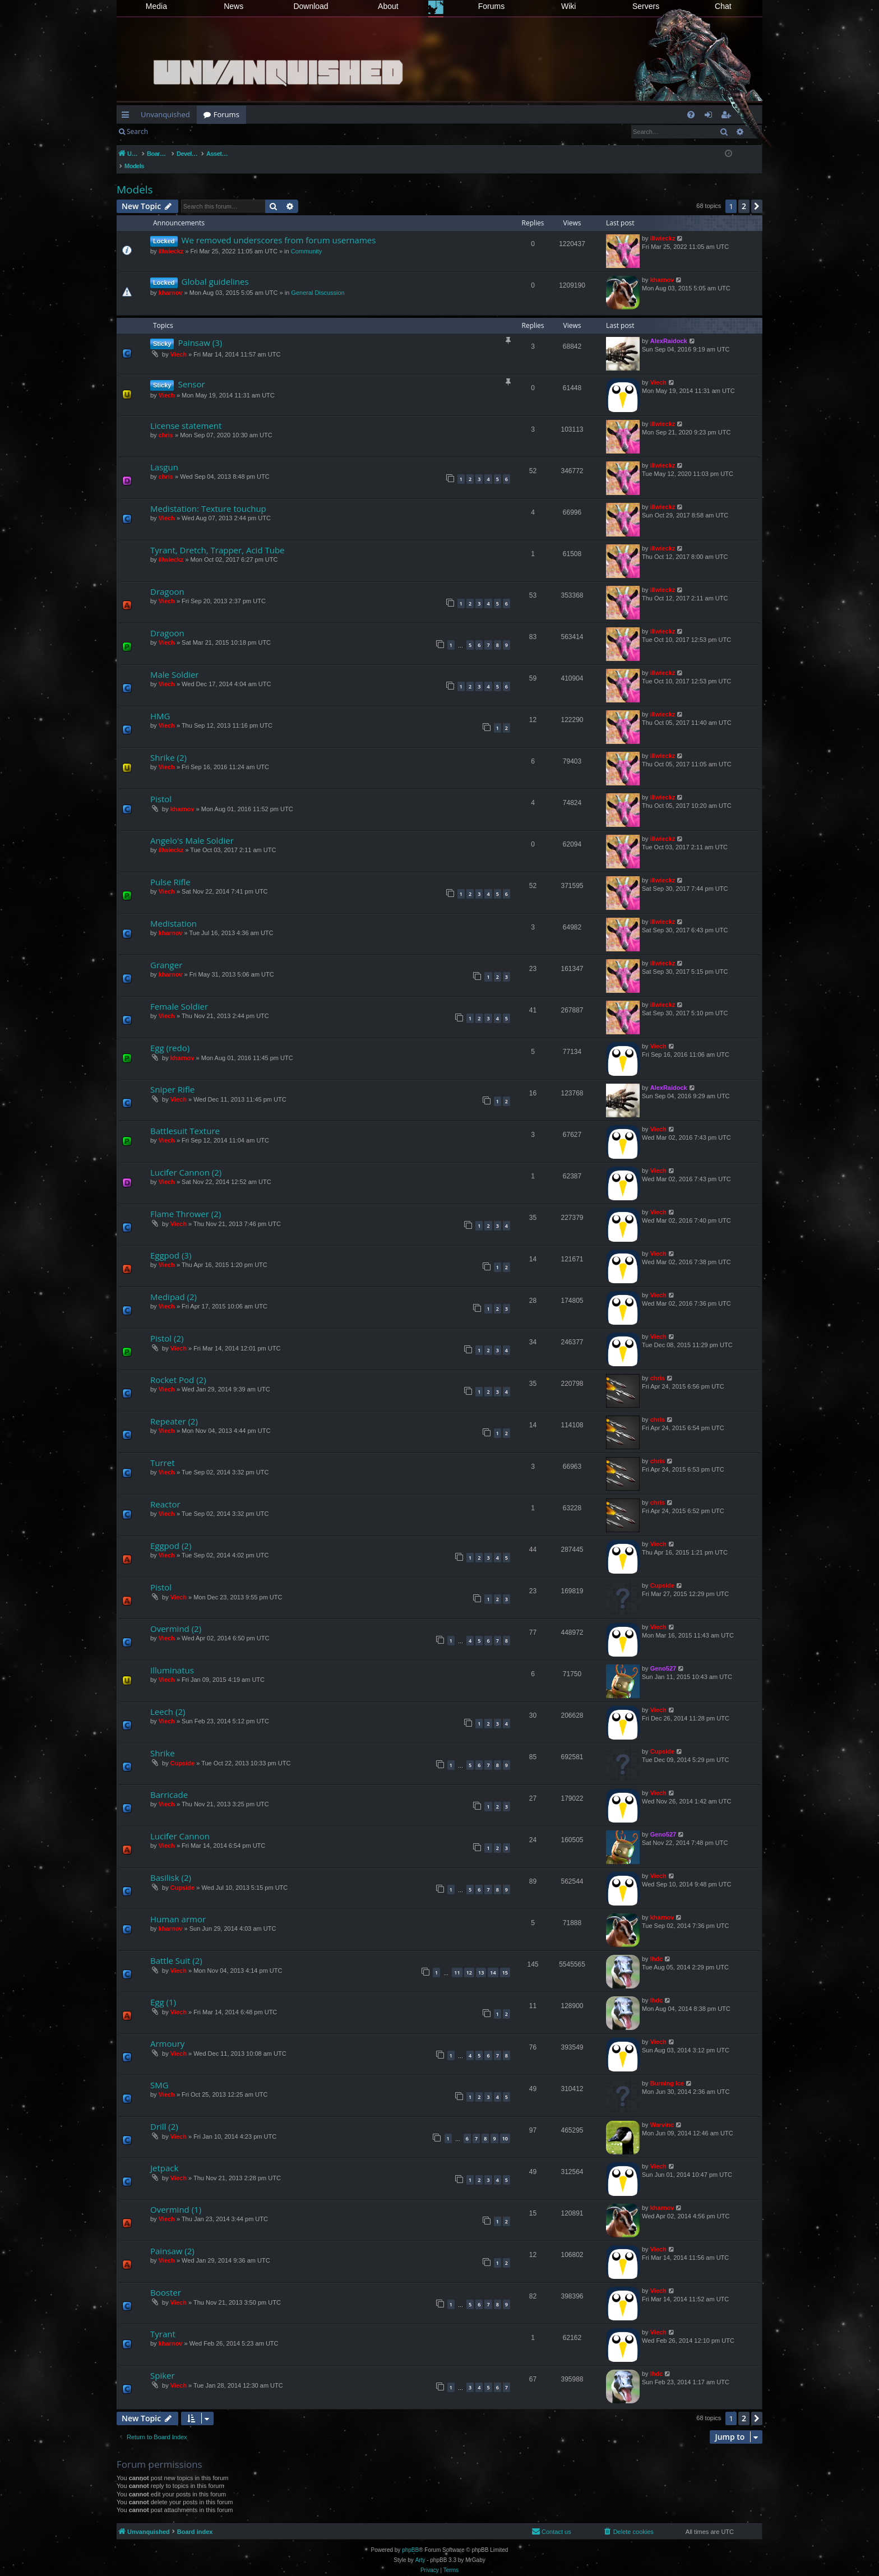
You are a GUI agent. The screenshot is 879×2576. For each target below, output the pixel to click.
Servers (645, 6)
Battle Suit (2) (176, 1948)
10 (505, 2126)
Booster (165, 2280)
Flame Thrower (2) (185, 1202)
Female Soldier (179, 994)
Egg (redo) (169, 1036)
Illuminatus (172, 1658)
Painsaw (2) (172, 2239)
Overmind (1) (175, 2197)
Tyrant (162, 2322)
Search (137, 131)
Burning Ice (667, 2071)
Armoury (167, 2031)
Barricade (169, 1782)
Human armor (178, 1907)
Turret (162, 1450)
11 (457, 1960)
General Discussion (317, 281)
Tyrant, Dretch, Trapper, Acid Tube (217, 538)
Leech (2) (167, 1699)
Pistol (161, 787)
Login (172, 131)
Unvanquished (165, 114)
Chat (723, 6)
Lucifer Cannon (180, 1824)
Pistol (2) (166, 1326)
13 (481, 1960)
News (233, 6)
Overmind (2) (175, 1616)
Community (306, 239)
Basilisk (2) (170, 1865)
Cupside (662, 1573)
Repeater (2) (174, 1409)
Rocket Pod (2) (178, 1367)
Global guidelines (215, 269)
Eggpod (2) (170, 1533)
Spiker (162, 2363)
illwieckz (171, 239)
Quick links (127, 116)
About (388, 6)
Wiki (568, 6)
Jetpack (164, 2156)
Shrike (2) (168, 745)
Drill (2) (164, 2114)
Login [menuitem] (710, 116)
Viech (178, 342)
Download (310, 6)
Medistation (173, 911)
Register (210, 131)
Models (135, 177)
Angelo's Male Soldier (192, 828)
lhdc (656, 1947)
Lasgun (164, 455)
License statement (185, 413)
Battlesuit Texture (185, 1119)
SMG (159, 2073)
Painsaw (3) (200, 330)
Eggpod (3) (170, 1243)
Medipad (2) (173, 1285)
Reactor (165, 1492)
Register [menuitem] (728, 116)
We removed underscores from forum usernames (279, 228)
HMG (160, 704)
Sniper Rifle (172, 1077)
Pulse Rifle (170, 870)
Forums (491, 6)
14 (493, 1960)
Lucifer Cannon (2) (185, 1160)
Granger (166, 953)
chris (166, 423)
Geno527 (663, 1656)
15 (505, 1960)
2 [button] (744, 194)
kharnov (171, 281)
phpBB (410, 2538)
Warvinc (662, 2113)
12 (469, 1960)
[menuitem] (691, 114)
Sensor (191, 372)
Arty (420, 2548)
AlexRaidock (668, 329)
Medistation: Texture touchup (208, 496)
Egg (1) (163, 1990)
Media (156, 6)
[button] (756, 194)
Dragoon (167, 579)
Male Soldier (174, 662)
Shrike (162, 1741)
